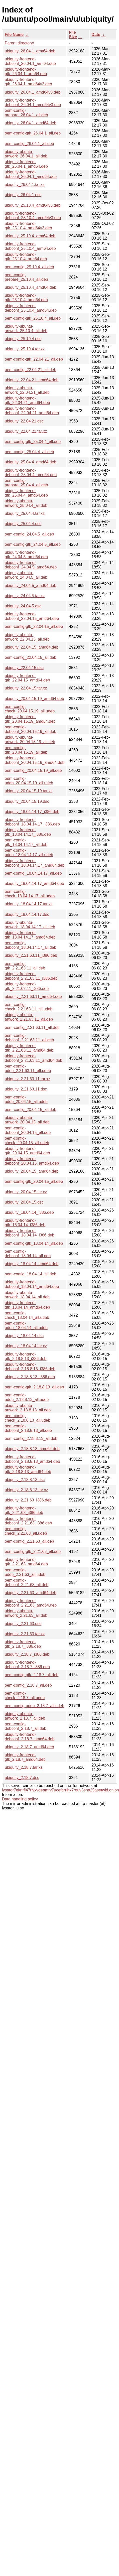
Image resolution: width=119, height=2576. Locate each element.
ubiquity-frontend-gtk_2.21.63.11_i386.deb (27, 986)
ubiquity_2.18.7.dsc (22, 1777)
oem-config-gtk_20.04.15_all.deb (34, 1181)
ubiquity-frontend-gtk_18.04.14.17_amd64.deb (30, 935)
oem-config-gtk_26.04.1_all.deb (33, 133)
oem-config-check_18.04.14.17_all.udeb (30, 893)
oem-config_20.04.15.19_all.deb (33, 770)
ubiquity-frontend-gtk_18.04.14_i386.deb (25, 1222)
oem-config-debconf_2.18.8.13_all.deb (28, 1428)
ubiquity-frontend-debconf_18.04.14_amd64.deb (32, 1284)
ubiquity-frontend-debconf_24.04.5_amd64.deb (31, 564)
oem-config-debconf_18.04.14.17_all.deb (30, 945)
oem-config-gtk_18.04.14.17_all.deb (26, 842)
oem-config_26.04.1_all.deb (29, 143)
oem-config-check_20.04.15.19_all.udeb (30, 708)
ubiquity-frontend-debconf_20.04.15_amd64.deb (32, 1161)
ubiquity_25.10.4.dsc (23, 339)
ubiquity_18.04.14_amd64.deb (31, 1264)
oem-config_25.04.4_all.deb (29, 452)
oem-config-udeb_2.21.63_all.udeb (25, 1572)
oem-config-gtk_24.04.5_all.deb (33, 544)
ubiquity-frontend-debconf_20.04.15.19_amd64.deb (34, 760)
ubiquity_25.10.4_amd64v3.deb (32, 205)
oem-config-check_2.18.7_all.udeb (25, 1695)
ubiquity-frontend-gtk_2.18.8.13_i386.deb (25, 1356)
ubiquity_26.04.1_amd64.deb (30, 123)
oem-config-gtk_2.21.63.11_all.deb (25, 965)
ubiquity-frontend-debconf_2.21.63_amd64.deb (31, 1603)
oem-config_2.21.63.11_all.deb (32, 1027)
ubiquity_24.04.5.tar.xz (25, 596)
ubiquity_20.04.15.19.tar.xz (28, 791)
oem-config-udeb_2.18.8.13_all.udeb (27, 1397)
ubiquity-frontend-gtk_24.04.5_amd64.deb (26, 554)
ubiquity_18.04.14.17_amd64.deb (34, 883)
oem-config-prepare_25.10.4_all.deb (26, 277)
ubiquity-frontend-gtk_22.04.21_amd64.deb (27, 400)
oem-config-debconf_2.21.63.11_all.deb (29, 1037)
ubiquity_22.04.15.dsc (24, 668)
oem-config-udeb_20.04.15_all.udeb (26, 1099)
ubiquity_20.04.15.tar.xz (26, 1192)
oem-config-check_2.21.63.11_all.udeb (28, 1006)
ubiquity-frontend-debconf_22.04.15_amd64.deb (32, 616)
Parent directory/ (19, 43)
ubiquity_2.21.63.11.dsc (26, 1089)
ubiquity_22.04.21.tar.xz (26, 431)
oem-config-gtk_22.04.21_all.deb (34, 359)
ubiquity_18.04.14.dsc (24, 1336)
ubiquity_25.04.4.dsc (23, 524)
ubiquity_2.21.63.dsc (23, 1624)
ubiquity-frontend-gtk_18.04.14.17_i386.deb (28, 832)
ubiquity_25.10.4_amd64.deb (30, 287)
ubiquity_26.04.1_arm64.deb (30, 51)
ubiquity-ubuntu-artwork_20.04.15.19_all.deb (30, 739)
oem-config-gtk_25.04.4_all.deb (33, 441)
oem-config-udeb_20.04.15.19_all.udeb (29, 780)
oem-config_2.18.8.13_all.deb (31, 1438)
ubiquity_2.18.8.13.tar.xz (26, 1490)
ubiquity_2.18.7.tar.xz (23, 1767)
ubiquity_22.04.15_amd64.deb (31, 647)
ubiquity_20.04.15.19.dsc (27, 801)
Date (96, 34)
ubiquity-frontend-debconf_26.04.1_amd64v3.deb (33, 102)
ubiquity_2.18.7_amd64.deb (29, 1747)
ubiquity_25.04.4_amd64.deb (30, 462)
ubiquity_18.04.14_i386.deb (29, 1212)
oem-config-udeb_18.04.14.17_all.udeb (29, 852)
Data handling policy (20, 1799)
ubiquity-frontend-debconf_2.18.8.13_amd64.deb (32, 1459)
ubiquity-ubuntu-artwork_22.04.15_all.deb (27, 637)
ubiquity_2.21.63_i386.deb (28, 1500)
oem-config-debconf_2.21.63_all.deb (26, 1582)
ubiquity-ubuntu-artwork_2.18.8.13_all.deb (28, 1407)
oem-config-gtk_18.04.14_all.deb (34, 1243)
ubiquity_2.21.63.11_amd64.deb (33, 996)
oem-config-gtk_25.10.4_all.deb (33, 318)
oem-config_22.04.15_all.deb (30, 657)
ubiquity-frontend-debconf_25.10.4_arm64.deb (30, 246)
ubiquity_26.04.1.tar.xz (25, 184)
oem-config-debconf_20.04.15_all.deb (28, 1130)
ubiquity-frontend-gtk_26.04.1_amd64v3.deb (28, 81)
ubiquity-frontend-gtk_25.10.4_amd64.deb (26, 297)
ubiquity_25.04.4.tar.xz (25, 513)
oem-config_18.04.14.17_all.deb (33, 873)
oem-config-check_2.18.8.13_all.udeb (27, 1418)
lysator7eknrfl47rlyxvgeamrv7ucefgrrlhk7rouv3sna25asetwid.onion (60, 1790)
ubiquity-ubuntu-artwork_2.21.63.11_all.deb (29, 1017)
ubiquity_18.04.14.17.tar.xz (28, 904)
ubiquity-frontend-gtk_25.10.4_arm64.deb (26, 256)
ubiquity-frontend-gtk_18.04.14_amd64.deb (27, 1305)
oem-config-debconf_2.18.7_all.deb (25, 1726)
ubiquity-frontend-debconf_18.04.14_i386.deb (29, 1232)
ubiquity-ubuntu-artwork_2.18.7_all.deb (25, 1716)
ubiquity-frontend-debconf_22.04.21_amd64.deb (32, 410)
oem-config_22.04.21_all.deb (30, 370)
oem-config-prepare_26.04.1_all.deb (26, 112)
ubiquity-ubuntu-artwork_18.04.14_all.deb (27, 1294)
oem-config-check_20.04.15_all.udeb (27, 1140)
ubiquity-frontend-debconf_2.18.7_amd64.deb (29, 1736)
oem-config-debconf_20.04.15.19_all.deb (30, 729)
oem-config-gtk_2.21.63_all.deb (33, 1551)
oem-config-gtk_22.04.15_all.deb (34, 626)
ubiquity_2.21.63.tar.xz (25, 1634)
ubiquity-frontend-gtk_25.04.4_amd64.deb (26, 493)
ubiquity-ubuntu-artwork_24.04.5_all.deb (26, 575)
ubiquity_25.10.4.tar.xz (25, 349)
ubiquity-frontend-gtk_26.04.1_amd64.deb (26, 164)
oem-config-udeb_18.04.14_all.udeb (26, 1325)
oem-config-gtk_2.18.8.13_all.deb (34, 1387)
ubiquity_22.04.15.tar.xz (26, 688)
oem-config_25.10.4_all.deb (29, 267)
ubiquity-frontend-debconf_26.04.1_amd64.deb (31, 174)
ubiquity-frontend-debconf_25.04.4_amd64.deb (31, 472)
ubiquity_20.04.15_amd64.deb (31, 1171)
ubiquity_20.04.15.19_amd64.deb (34, 698)
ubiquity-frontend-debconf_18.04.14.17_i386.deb (32, 821)
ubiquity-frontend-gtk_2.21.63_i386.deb (24, 1510)
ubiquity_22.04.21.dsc (24, 421)
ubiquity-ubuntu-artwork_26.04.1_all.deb (26, 153)
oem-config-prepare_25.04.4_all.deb (26, 482)
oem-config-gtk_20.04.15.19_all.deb (26, 750)
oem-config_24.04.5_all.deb (29, 534)
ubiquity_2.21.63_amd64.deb (30, 1593)
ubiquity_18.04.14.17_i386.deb (32, 812)
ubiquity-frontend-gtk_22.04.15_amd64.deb (27, 678)
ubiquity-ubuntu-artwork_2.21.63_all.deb (26, 1613)
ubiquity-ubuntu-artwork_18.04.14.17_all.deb (30, 924)
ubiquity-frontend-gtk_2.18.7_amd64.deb (25, 1757)
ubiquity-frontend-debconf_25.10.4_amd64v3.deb (33, 215)
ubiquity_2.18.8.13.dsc (25, 1480)
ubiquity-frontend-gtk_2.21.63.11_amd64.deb (29, 1048)
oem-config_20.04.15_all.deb (30, 1109)
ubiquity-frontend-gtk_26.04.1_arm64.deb (26, 71)
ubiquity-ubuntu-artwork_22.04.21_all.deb (27, 390)
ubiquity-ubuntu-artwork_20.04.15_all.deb (27, 1119)
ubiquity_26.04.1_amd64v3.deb (32, 92)
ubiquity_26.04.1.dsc (23, 195)
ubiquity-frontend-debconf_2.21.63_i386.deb (28, 1520)
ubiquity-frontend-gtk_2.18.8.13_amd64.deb (28, 1469)
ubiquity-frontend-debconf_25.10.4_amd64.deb (31, 308)
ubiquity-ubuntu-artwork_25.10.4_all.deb (26, 328)
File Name (14, 34)
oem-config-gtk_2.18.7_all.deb (31, 1675)
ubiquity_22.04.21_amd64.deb (31, 380)
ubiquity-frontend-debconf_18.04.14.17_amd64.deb (34, 863)
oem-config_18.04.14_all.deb (30, 1274)
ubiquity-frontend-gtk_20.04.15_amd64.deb (27, 1150)
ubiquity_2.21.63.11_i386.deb (31, 955)
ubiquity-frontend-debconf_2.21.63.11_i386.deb (31, 976)
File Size (73, 34)
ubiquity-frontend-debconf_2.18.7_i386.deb (27, 1664)
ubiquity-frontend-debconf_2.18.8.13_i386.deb (30, 1366)
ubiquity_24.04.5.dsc (23, 606)
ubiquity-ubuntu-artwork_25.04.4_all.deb (26, 503)
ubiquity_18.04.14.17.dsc (27, 914)
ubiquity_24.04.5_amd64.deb (30, 585)
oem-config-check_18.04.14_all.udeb (27, 1315)
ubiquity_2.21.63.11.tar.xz (27, 1079)
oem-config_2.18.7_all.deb (28, 1685)
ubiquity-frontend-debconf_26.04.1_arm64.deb (30, 61)
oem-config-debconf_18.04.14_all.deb (28, 1253)
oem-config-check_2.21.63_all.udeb (26, 1531)
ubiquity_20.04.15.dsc (24, 1202)
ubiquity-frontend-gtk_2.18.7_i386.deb (23, 1644)
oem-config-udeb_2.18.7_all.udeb (34, 1706)
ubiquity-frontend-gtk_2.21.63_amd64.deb (26, 1561)
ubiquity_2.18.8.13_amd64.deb (32, 1449)
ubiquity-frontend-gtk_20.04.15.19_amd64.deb (30, 719)
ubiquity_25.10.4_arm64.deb (30, 236)
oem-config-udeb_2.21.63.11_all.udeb (28, 1068)
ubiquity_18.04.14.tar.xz (26, 1346)
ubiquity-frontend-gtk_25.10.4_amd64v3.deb (28, 225)
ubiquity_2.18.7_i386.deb (27, 1654)
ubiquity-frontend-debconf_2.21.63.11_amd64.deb (33, 1058)
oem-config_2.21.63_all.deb (29, 1541)
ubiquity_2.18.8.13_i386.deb (30, 1377)
